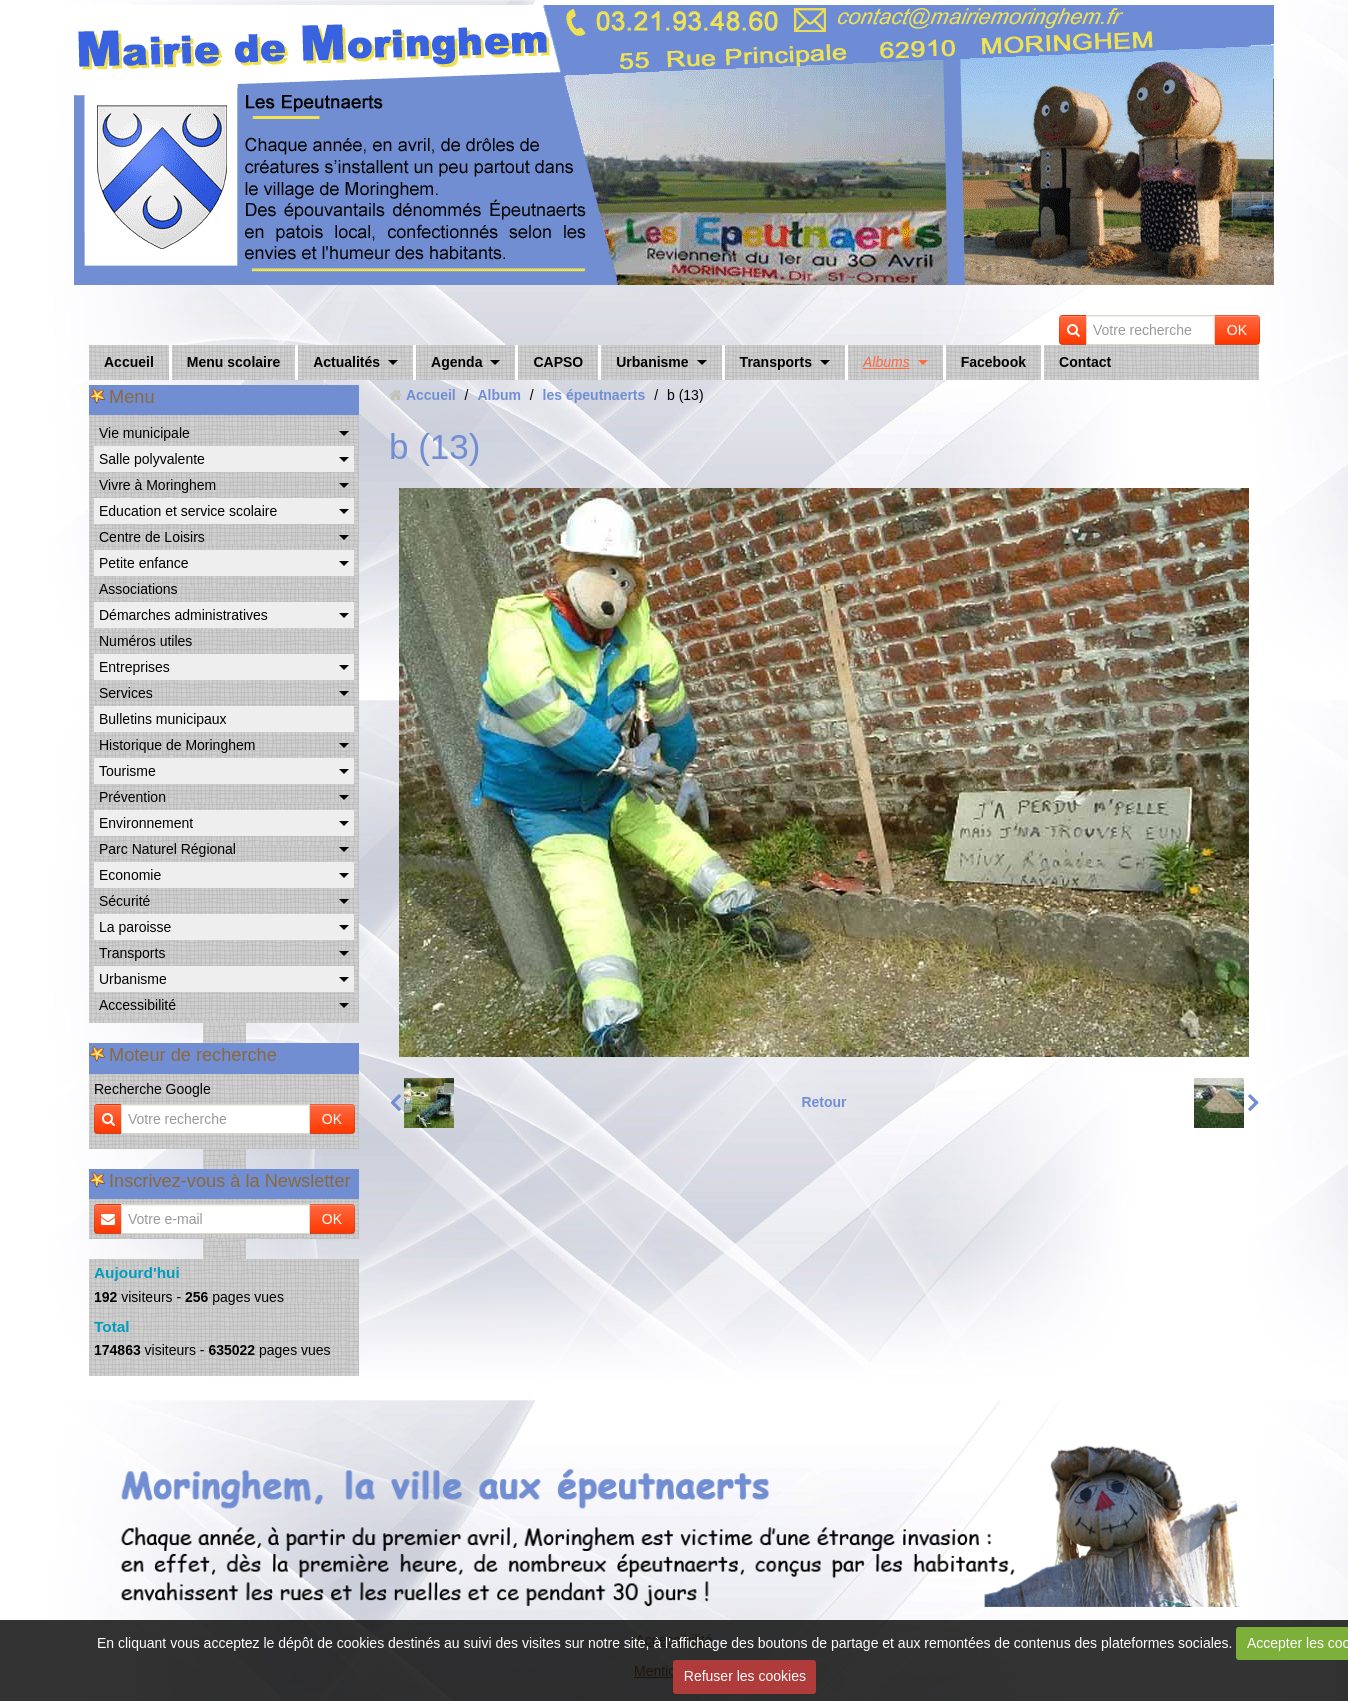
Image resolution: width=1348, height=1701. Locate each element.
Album (499, 395)
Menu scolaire (233, 362)
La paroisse (135, 927)
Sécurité (124, 901)
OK (1237, 330)
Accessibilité (137, 1005)
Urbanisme (652, 362)
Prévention (132, 797)
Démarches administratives (183, 615)
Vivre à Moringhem (157, 485)
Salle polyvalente (152, 459)
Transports (776, 362)
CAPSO (558, 362)
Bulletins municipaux (163, 719)
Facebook (993, 362)
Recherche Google (152, 1089)
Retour (823, 1102)
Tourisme (127, 771)
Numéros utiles (145, 641)
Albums (886, 362)
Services (126, 693)
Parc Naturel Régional (167, 849)
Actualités (346, 362)
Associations (138, 589)
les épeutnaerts (594, 395)
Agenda (456, 362)
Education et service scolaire (188, 511)
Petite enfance (144, 563)
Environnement (146, 823)
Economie (130, 875)
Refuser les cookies (745, 1676)
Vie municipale (144, 433)
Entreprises (134, 667)
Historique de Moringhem (177, 745)
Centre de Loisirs (152, 537)
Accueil (129, 362)
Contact (1085, 362)
